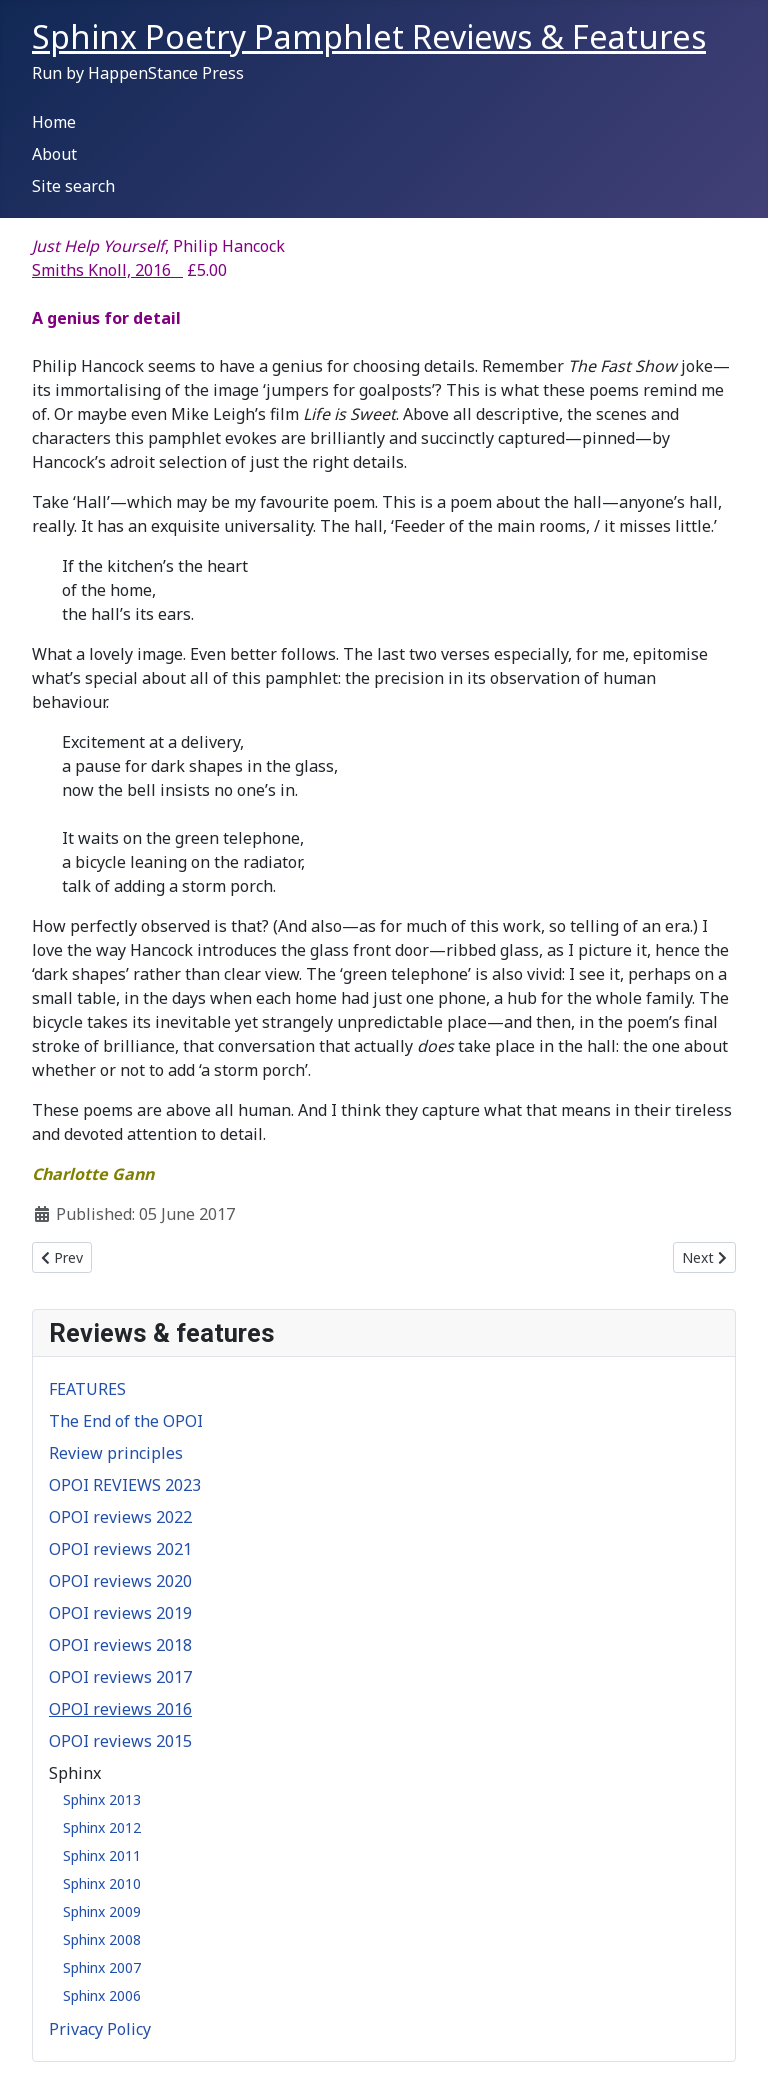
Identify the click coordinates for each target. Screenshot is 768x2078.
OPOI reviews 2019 (120, 1613)
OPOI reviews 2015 (120, 1741)
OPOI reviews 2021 (120, 1549)
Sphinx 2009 (102, 1911)
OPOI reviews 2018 (120, 1645)
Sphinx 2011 (102, 1855)
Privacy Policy (100, 2029)
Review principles (116, 1453)
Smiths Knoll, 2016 (107, 270)
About (54, 154)
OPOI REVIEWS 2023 (125, 1485)
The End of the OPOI (126, 1421)
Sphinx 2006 (102, 1995)
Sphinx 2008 (102, 1939)
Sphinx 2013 (102, 1799)
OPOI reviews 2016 (120, 1709)
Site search (73, 186)
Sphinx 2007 (102, 1967)
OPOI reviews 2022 (120, 1517)
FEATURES (87, 1389)
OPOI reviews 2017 (120, 1677)
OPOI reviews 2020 (120, 1581)
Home (54, 122)
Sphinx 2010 (102, 1883)
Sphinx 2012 (102, 1827)
